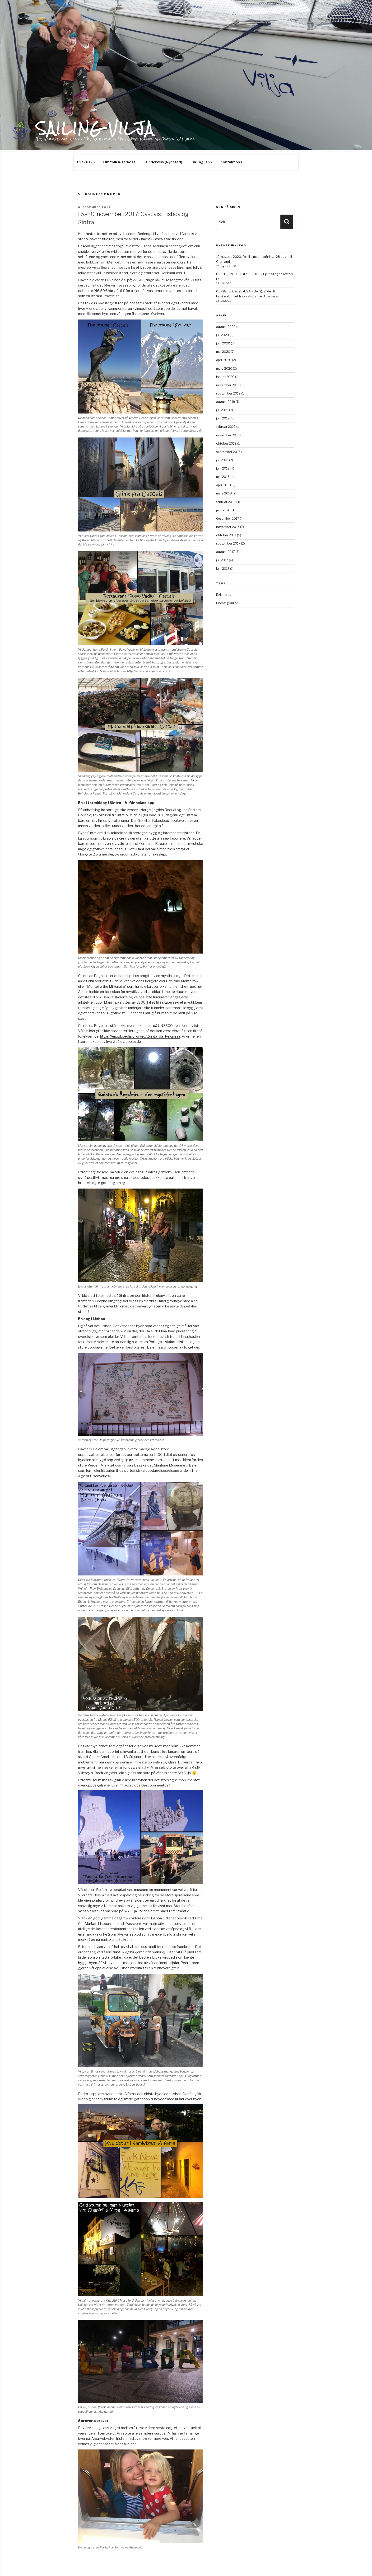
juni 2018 (223, 468)
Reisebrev (223, 595)
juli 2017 (222, 560)
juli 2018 (222, 460)
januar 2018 (225, 510)
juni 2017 (222, 568)
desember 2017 (227, 518)
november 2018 (228, 435)
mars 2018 (224, 493)
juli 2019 (222, 410)
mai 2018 (223, 477)
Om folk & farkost (121, 162)
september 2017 (228, 543)
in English (203, 162)
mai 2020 (223, 352)
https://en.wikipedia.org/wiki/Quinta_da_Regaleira (140, 1036)
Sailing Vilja (95, 128)
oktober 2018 (226, 443)
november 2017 (227, 527)
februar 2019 (226, 427)
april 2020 (223, 360)
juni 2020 (223, 343)
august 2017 (225, 552)
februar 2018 (226, 502)
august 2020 (226, 327)
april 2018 (223, 485)
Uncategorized (227, 603)
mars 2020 (224, 368)
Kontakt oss (231, 162)
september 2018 (228, 452)
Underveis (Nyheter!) (166, 162)
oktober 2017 (226, 535)
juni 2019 (223, 418)
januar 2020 (225, 377)
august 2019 (225, 402)
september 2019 (228, 393)
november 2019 (228, 385)
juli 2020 (222, 335)
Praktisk (86, 162)
